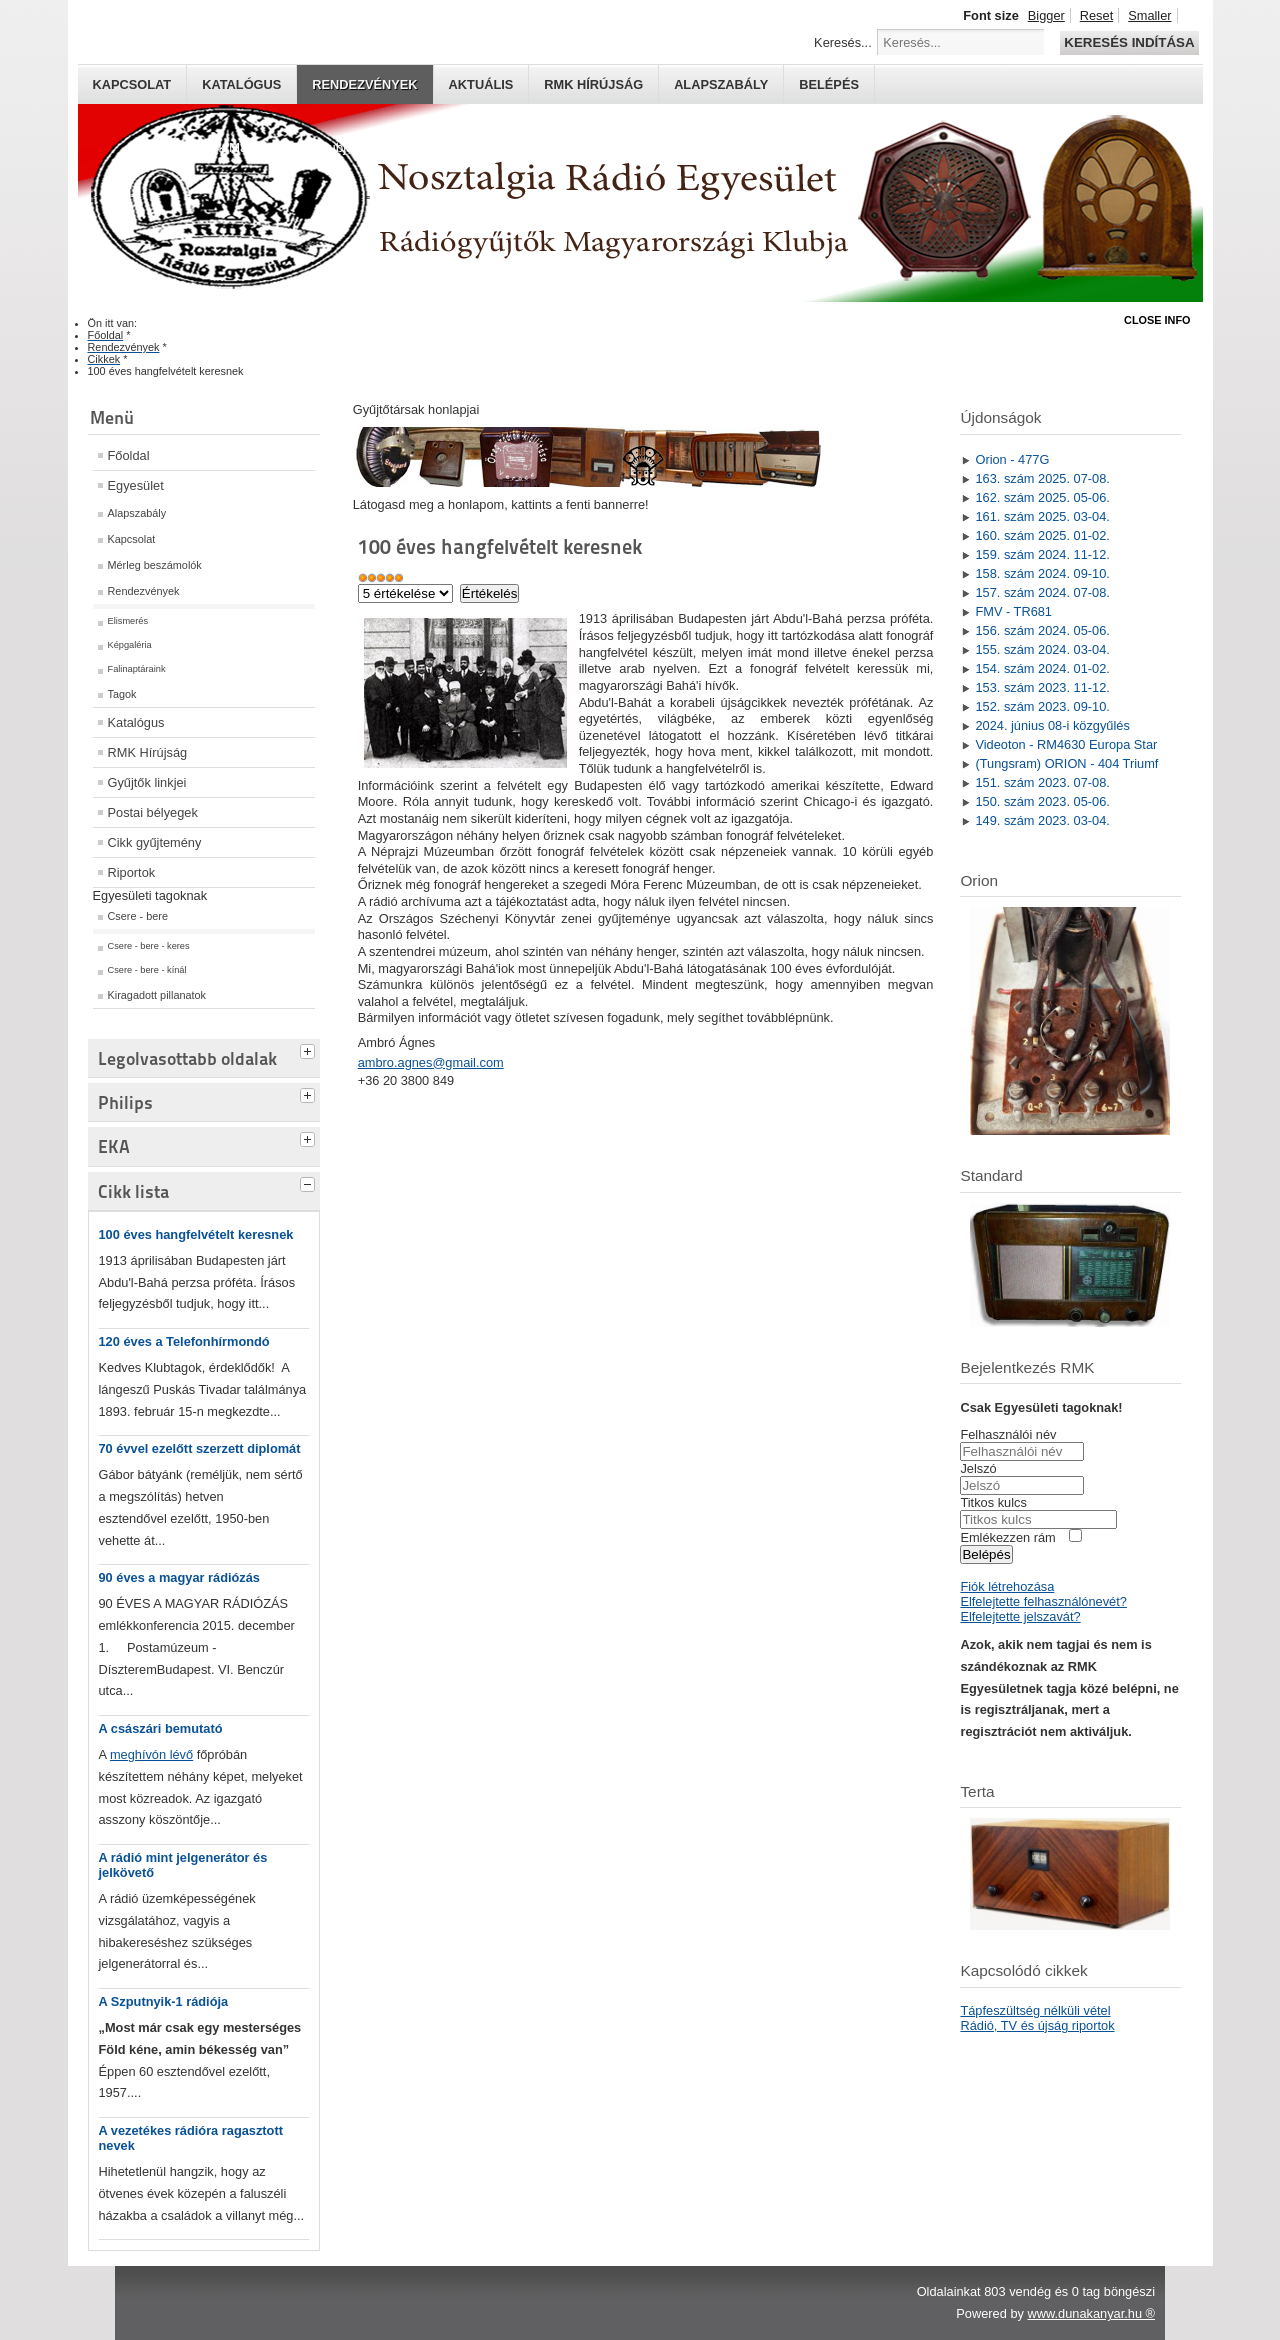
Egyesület (136, 485)
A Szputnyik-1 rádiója (164, 2001)
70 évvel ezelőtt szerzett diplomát (200, 1448)
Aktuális (481, 84)
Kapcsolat (132, 84)
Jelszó (978, 1468)
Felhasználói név (1008, 1434)
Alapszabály (721, 84)
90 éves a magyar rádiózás (180, 1577)
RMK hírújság (593, 84)
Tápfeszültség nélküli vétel (1035, 2010)
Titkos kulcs (993, 1502)
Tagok (122, 694)
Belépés (829, 84)
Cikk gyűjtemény (155, 842)
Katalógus (241, 84)
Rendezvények (364, 84)
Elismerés (128, 621)
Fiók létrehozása (1007, 1586)
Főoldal (129, 455)
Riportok (132, 872)
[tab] (310, 1049)
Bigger (1046, 15)
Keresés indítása (1129, 42)
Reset (1096, 15)
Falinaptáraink (137, 669)
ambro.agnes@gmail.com (431, 1062)
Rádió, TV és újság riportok (1037, 2025)
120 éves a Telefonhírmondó (184, 1341)
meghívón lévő (151, 1754)
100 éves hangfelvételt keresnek (196, 1234)
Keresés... (843, 42)
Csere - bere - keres (149, 946)
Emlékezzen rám (1007, 1537)
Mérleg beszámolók (155, 565)
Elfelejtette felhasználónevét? (1043, 1601)
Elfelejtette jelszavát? (1020, 1616)
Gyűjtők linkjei (147, 782)
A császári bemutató (161, 1728)
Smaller (1149, 15)
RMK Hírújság (148, 752)
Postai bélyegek (153, 812)
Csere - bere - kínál (147, 970)
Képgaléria (130, 645)
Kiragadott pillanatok (157, 995)
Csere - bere (138, 916)
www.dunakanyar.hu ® (1091, 2313)
